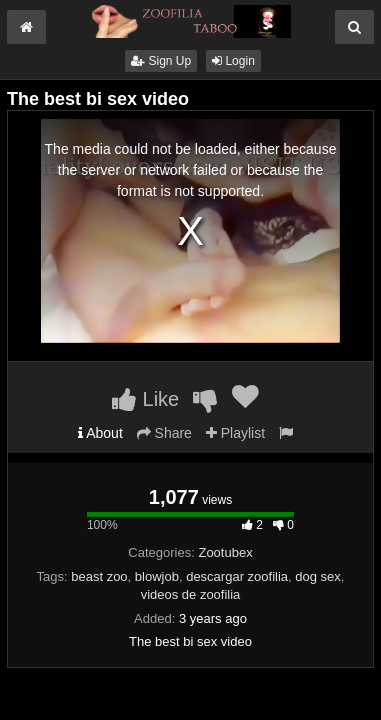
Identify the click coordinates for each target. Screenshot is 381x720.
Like (145, 399)
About (100, 433)
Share (164, 433)
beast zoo (99, 576)
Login (233, 61)
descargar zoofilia (237, 576)
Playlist (235, 433)
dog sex (318, 576)
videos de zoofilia (191, 594)
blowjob (157, 576)
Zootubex (225, 552)
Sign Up (161, 61)
